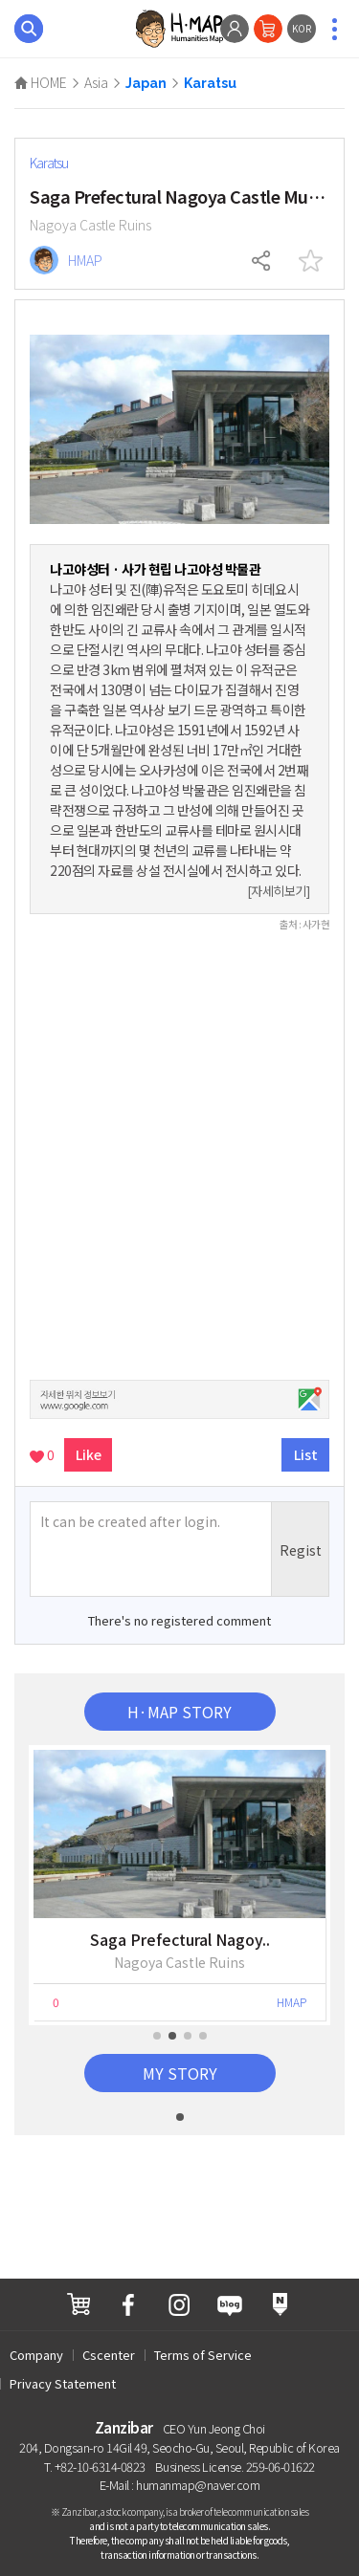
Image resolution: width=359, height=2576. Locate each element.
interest (310, 261)
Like (88, 1454)
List (306, 1454)
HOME (40, 82)
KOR (301, 28)
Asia (96, 82)
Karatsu (210, 83)
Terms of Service (203, 2355)
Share (262, 261)
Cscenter (108, 2355)
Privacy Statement (63, 2383)
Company (36, 2355)
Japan (146, 83)
